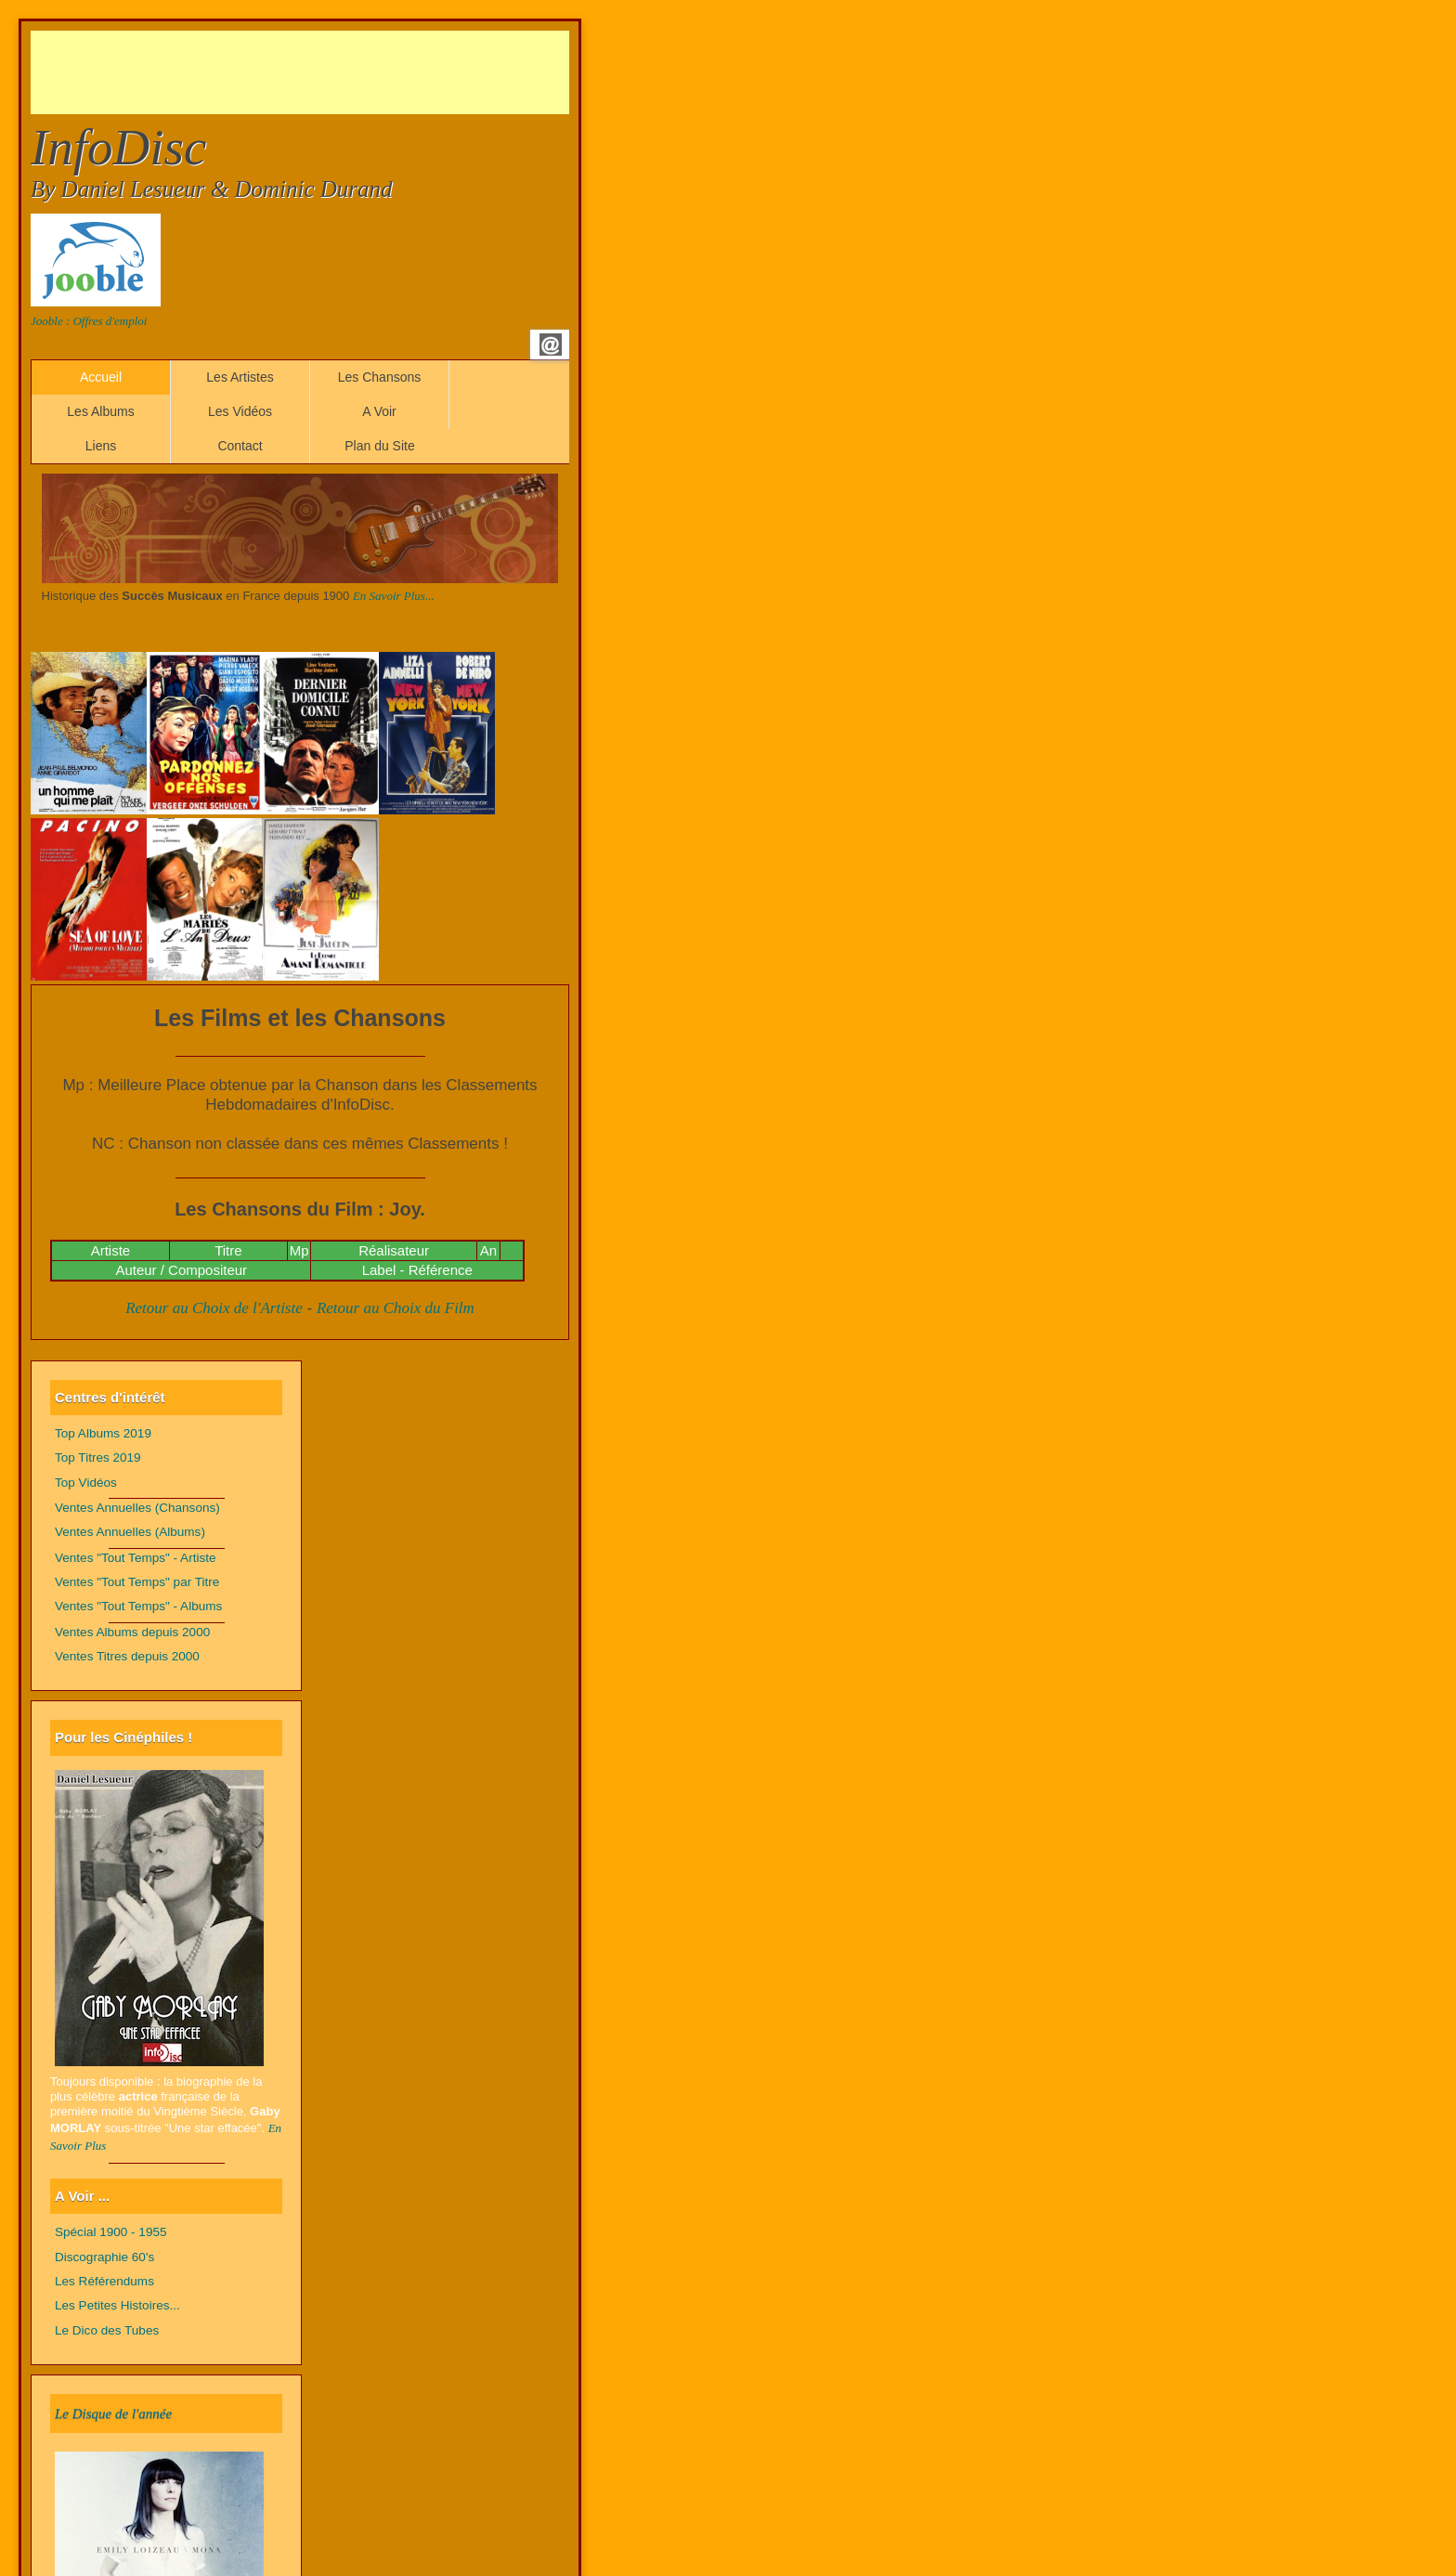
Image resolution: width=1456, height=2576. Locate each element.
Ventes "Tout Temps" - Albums (138, 1606)
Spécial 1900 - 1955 (111, 2232)
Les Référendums (104, 2281)
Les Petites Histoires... (117, 2305)
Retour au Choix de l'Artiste (214, 1308)
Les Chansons (380, 377)
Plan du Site (379, 445)
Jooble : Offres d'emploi (89, 321)
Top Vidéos (86, 1483)
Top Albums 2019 (103, 1433)
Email (551, 344)
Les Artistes (239, 377)
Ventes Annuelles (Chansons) (137, 1508)
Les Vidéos (240, 411)
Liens (100, 445)
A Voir (379, 411)
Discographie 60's (104, 2257)
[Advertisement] (369, 72)
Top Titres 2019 (98, 1457)
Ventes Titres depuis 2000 (127, 1656)
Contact (239, 445)
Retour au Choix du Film (395, 1308)
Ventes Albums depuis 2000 (132, 1632)
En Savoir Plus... (394, 596)
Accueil (101, 377)
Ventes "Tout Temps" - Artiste (135, 1558)
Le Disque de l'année (113, 2413)
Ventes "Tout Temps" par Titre (137, 1582)
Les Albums (100, 411)
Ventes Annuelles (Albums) (130, 1532)
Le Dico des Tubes (107, 2330)
